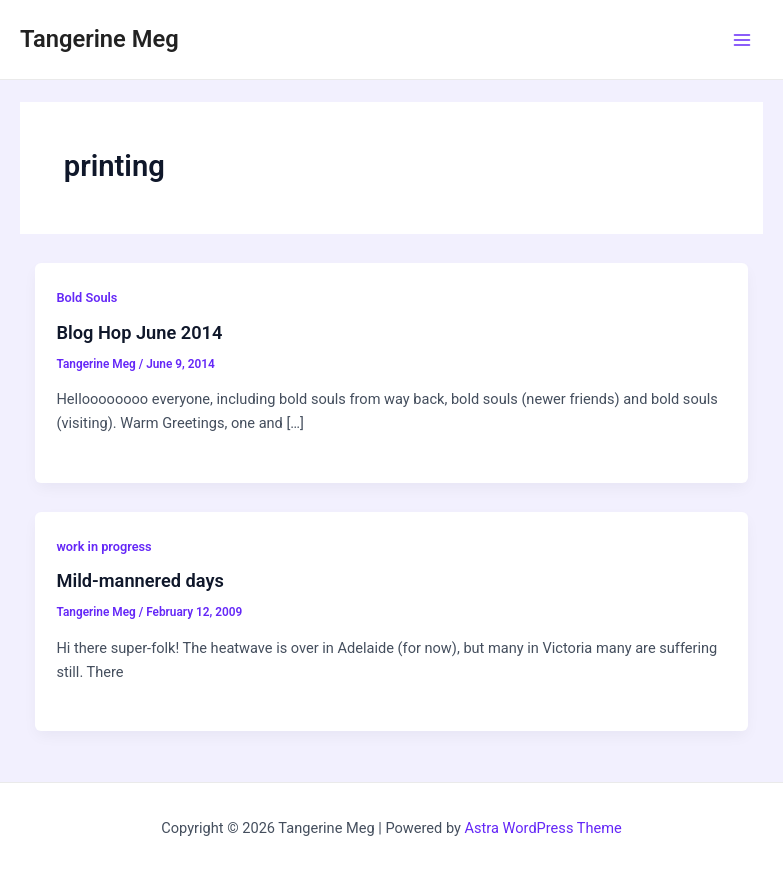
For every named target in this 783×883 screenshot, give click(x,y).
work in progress (103, 546)
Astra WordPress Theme (543, 828)
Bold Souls (86, 297)
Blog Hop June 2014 (139, 332)
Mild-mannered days (139, 580)
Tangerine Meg (99, 39)
